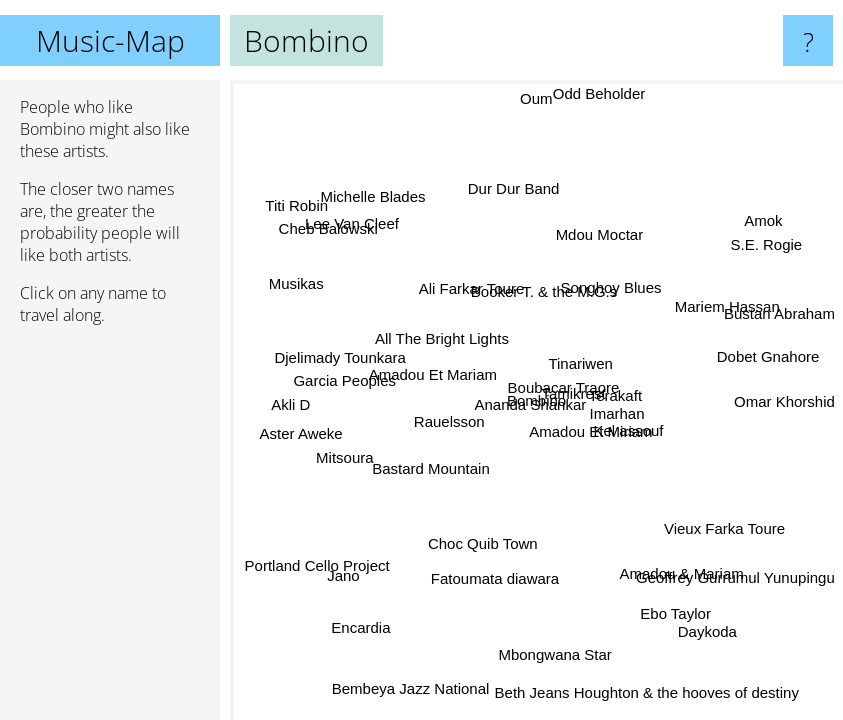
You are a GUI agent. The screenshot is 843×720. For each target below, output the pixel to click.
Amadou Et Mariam (431, 380)
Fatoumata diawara (493, 579)
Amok (760, 221)
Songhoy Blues (614, 294)
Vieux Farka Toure (727, 521)
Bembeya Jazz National (410, 687)
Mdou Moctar (601, 236)
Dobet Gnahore (766, 349)
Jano (347, 576)
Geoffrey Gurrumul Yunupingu (735, 572)
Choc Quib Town (490, 546)
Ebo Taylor (674, 613)
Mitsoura (349, 462)
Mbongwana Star (546, 653)
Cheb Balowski (331, 225)
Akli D (292, 404)
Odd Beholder (596, 93)
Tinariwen (579, 361)
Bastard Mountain (433, 472)
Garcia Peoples (344, 379)
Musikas (297, 285)
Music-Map (110, 40)
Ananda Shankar (532, 406)
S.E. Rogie (764, 244)
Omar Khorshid (784, 401)
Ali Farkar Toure (468, 294)
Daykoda (704, 629)
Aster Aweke (303, 427)
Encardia (360, 625)
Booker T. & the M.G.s (548, 290)
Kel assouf (629, 428)
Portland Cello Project (318, 562)
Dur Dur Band (510, 189)
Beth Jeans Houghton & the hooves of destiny (644, 689)
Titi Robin (297, 205)
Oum (534, 98)
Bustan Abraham (779, 316)
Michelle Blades (374, 199)
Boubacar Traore (563, 386)
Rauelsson (449, 421)
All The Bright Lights (446, 331)
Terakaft (614, 400)
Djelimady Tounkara (339, 356)
